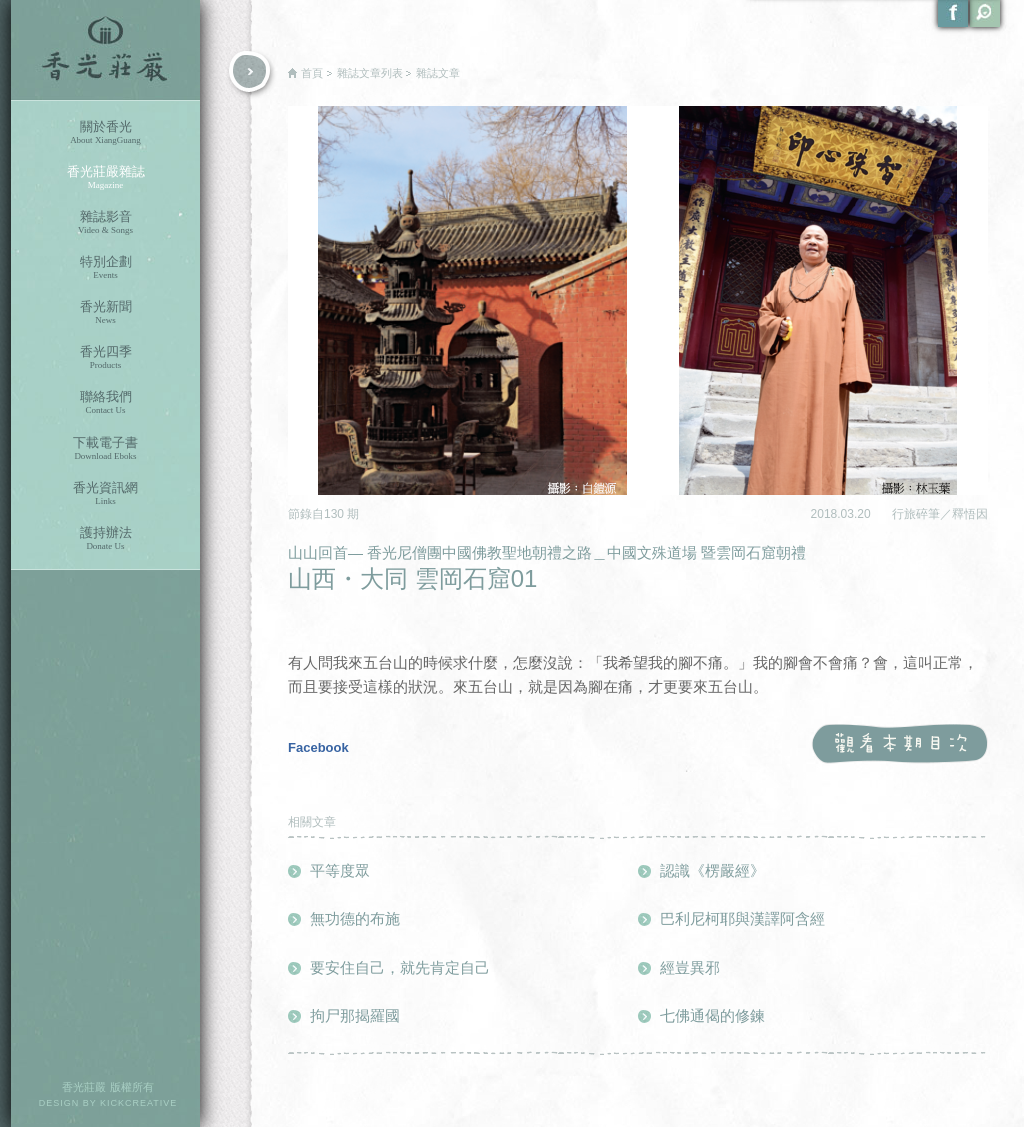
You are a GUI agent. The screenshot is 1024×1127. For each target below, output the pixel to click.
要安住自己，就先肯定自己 (400, 967)
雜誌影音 (105, 222)
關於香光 (105, 132)
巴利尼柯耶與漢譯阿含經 (742, 918)
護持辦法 (105, 538)
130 (335, 514)
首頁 (312, 73)
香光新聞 (105, 312)
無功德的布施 (355, 918)
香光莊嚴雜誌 (105, 177)
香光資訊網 (105, 493)
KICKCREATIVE (138, 1103)
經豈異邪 (690, 967)
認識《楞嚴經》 (712, 870)
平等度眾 (340, 870)
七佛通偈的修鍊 (712, 1015)
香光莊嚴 (105, 50)
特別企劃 (105, 267)
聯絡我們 (105, 402)
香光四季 (105, 357)
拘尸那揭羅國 (355, 1015)
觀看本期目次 (899, 744)
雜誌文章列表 (370, 73)
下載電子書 (105, 448)
